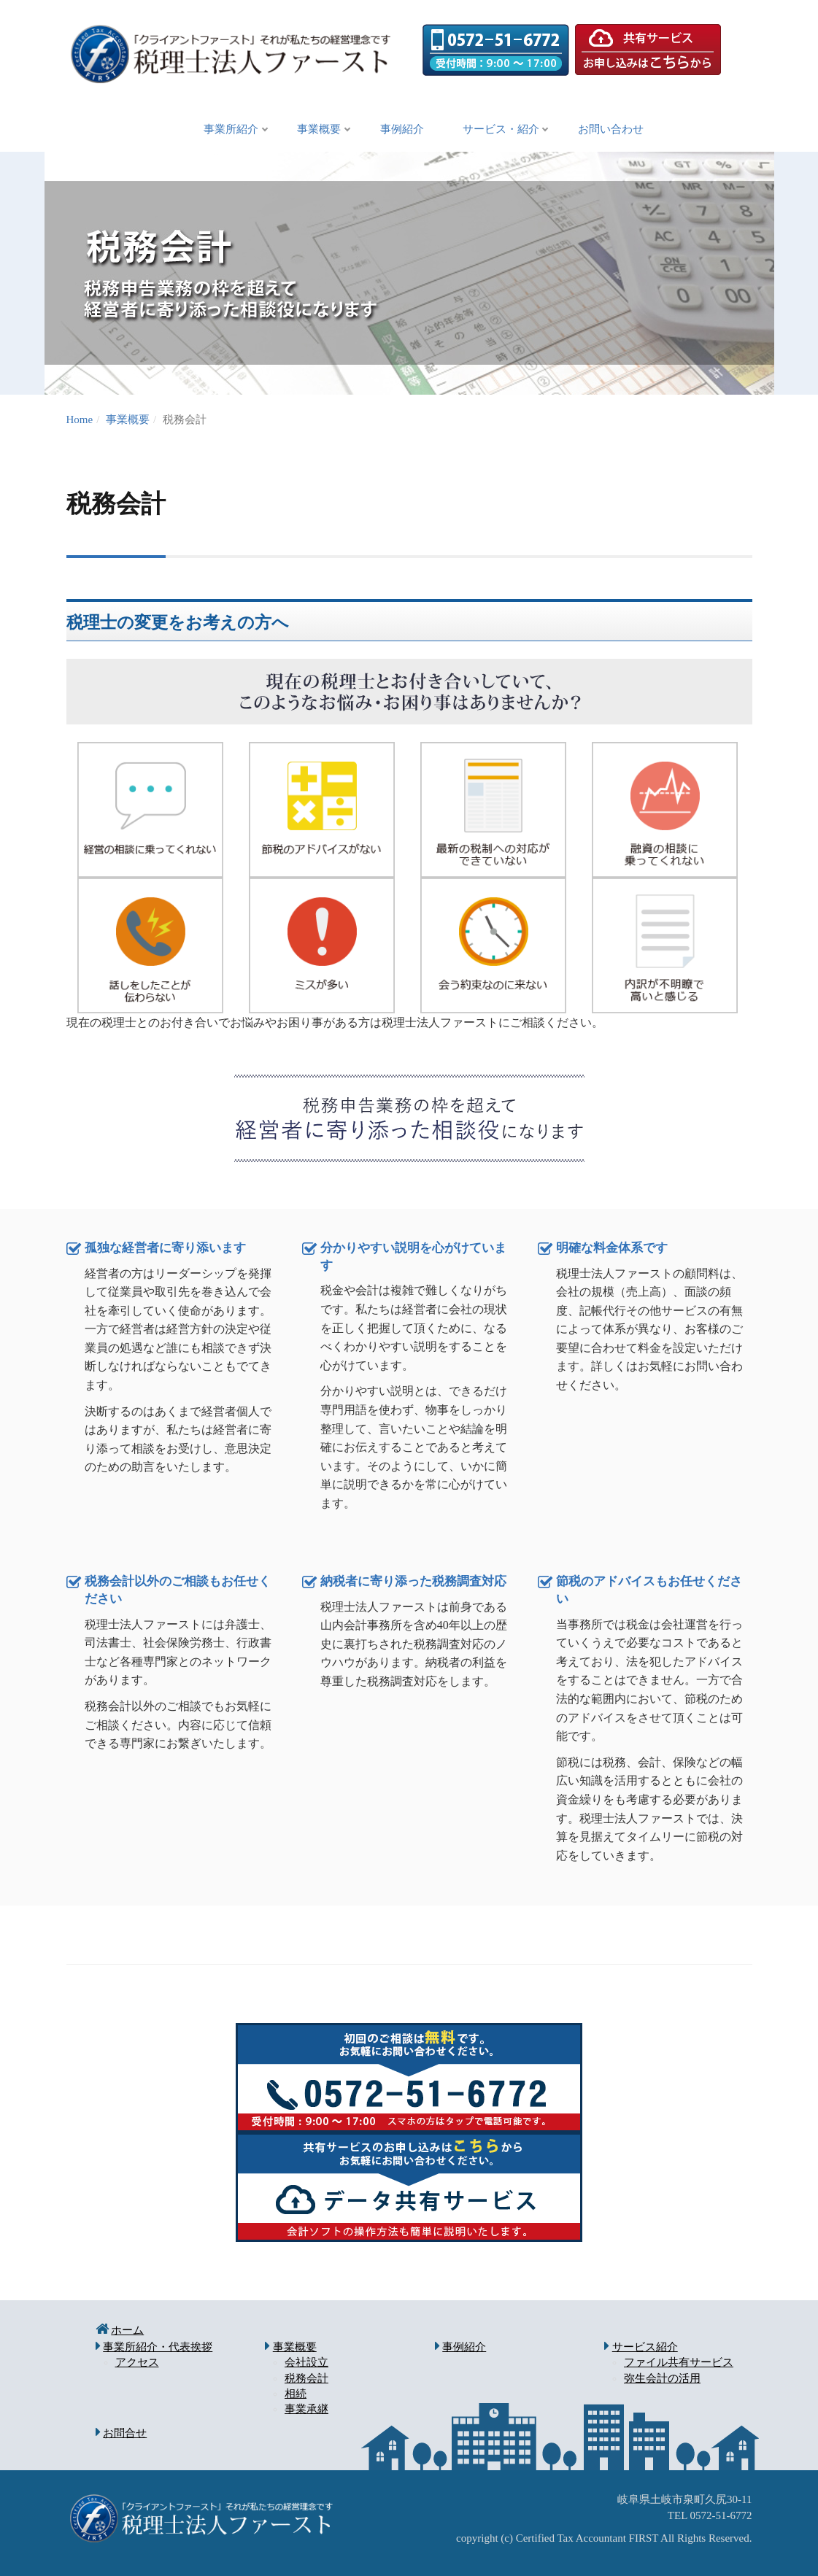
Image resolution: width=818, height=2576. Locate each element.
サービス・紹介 (506, 130)
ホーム (127, 2331)
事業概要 (314, 130)
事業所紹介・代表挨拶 (157, 2347)
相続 (295, 2394)
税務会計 (306, 2378)
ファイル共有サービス (678, 2363)
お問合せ (125, 2434)
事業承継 (306, 2410)
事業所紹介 (221, 130)
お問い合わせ (621, 130)
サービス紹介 (645, 2347)
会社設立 (306, 2363)
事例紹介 (402, 130)
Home (79, 420)
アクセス (137, 2363)
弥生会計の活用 (662, 2378)
